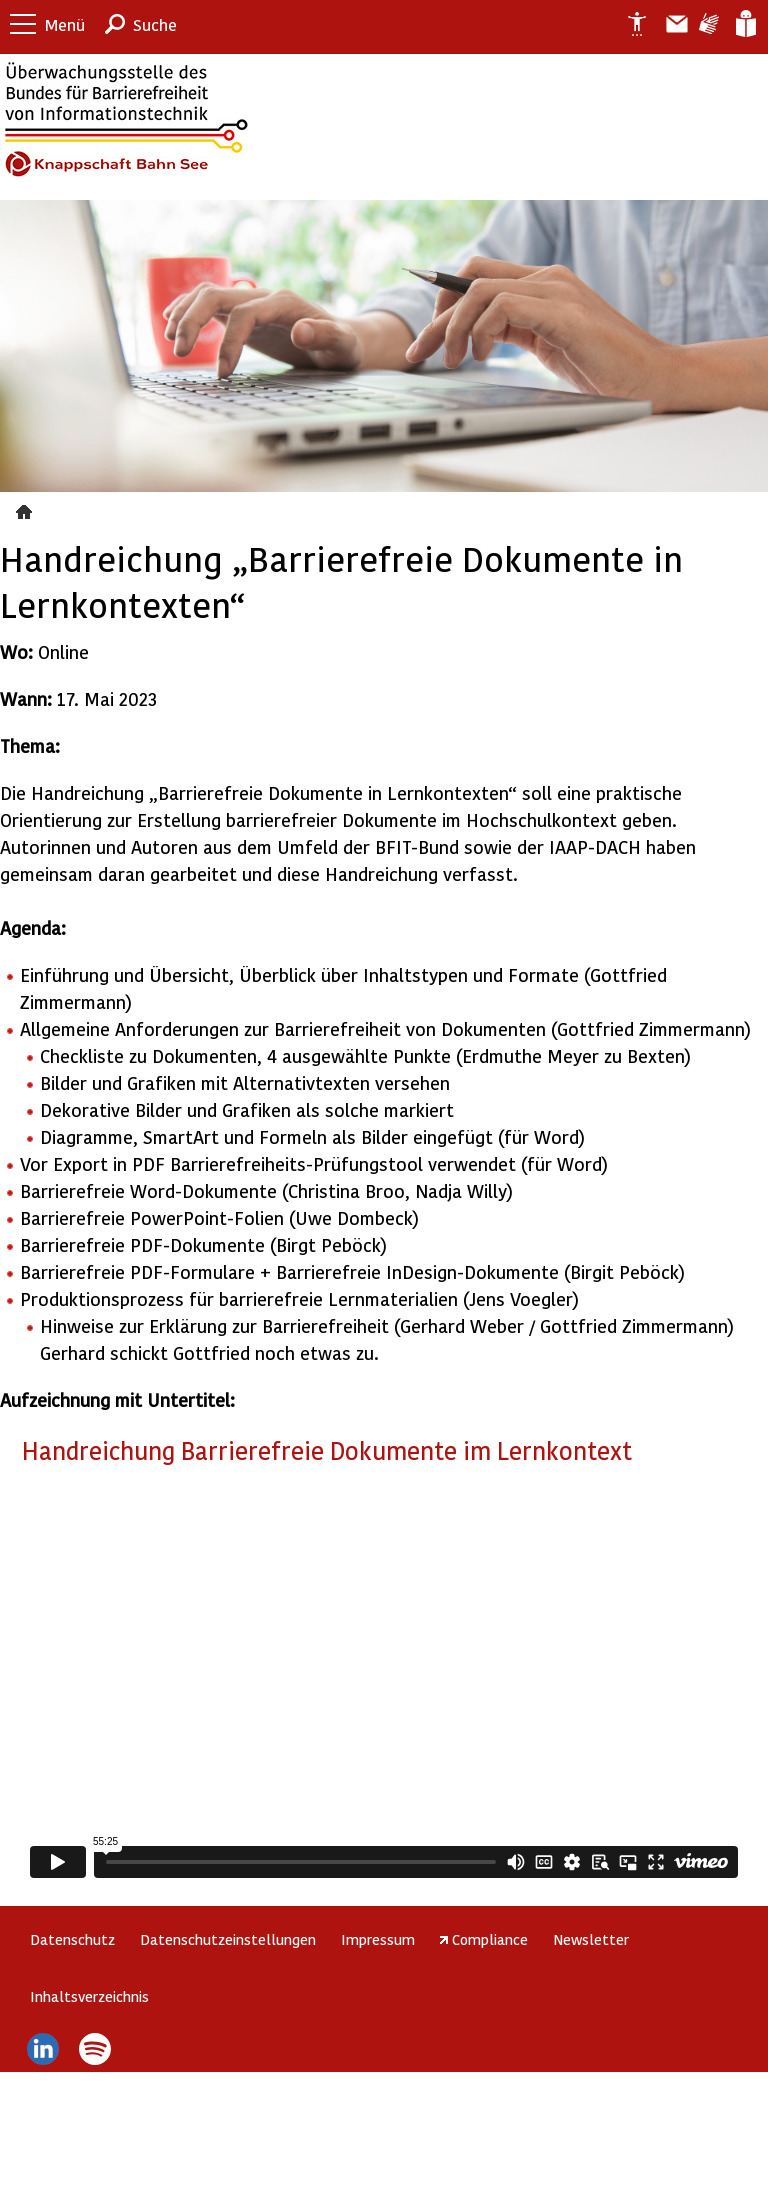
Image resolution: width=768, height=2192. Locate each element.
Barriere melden (669, 24)
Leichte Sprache (744, 24)
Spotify (95, 2049)
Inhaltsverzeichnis (89, 1996)
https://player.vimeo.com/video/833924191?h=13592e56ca (384, 1682)
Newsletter (591, 1939)
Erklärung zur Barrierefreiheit (629, 24)
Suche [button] (155, 24)
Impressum (378, 1939)
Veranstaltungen (26, 509)
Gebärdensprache (707, 24)
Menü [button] (65, 24)
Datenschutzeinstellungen (228, 1939)
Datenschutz (72, 1939)
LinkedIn (42, 2049)
